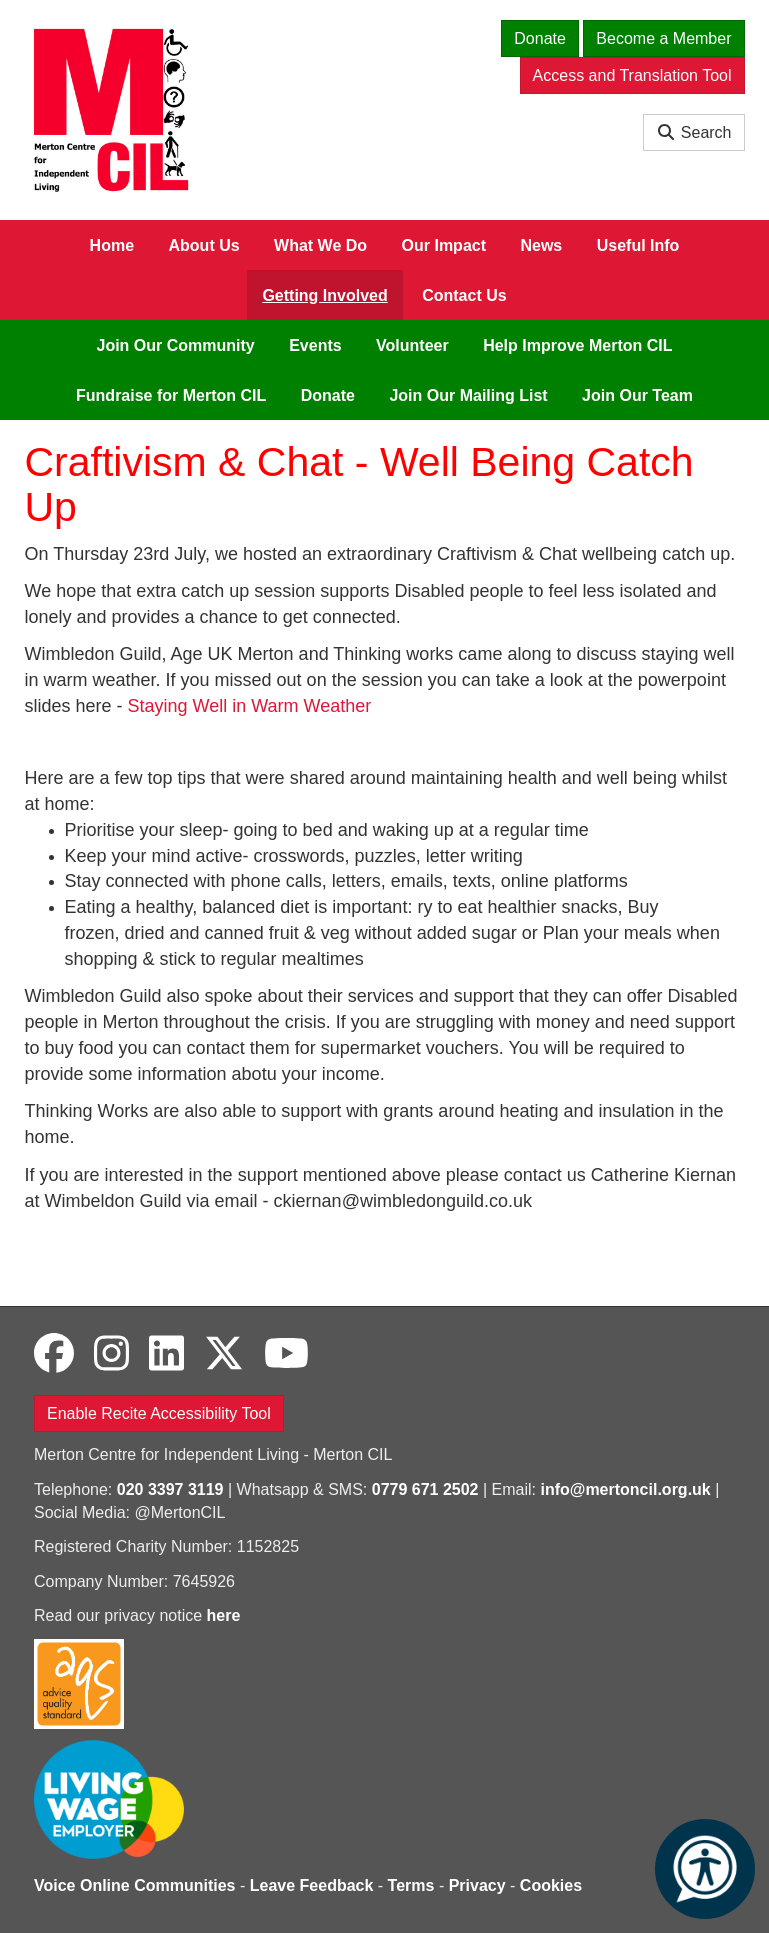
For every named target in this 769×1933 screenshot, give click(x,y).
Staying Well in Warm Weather (250, 706)
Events (315, 345)
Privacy (477, 1885)
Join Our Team (637, 395)
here (224, 1615)
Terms (411, 1885)
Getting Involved (324, 295)
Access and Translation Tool (632, 75)
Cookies (551, 1885)
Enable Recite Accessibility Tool (159, 1413)
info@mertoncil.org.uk (625, 1489)
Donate (540, 38)
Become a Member (663, 38)
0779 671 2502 (425, 1489)
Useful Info (638, 245)
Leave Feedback (312, 1885)
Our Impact (444, 245)
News (541, 245)
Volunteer (412, 345)
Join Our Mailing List (468, 395)
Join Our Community (175, 345)
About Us (204, 245)
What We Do (320, 245)
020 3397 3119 (170, 1489)
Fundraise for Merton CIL (171, 395)
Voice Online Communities (135, 1885)
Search (693, 132)
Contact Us (464, 295)
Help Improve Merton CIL (577, 345)
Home (112, 245)
